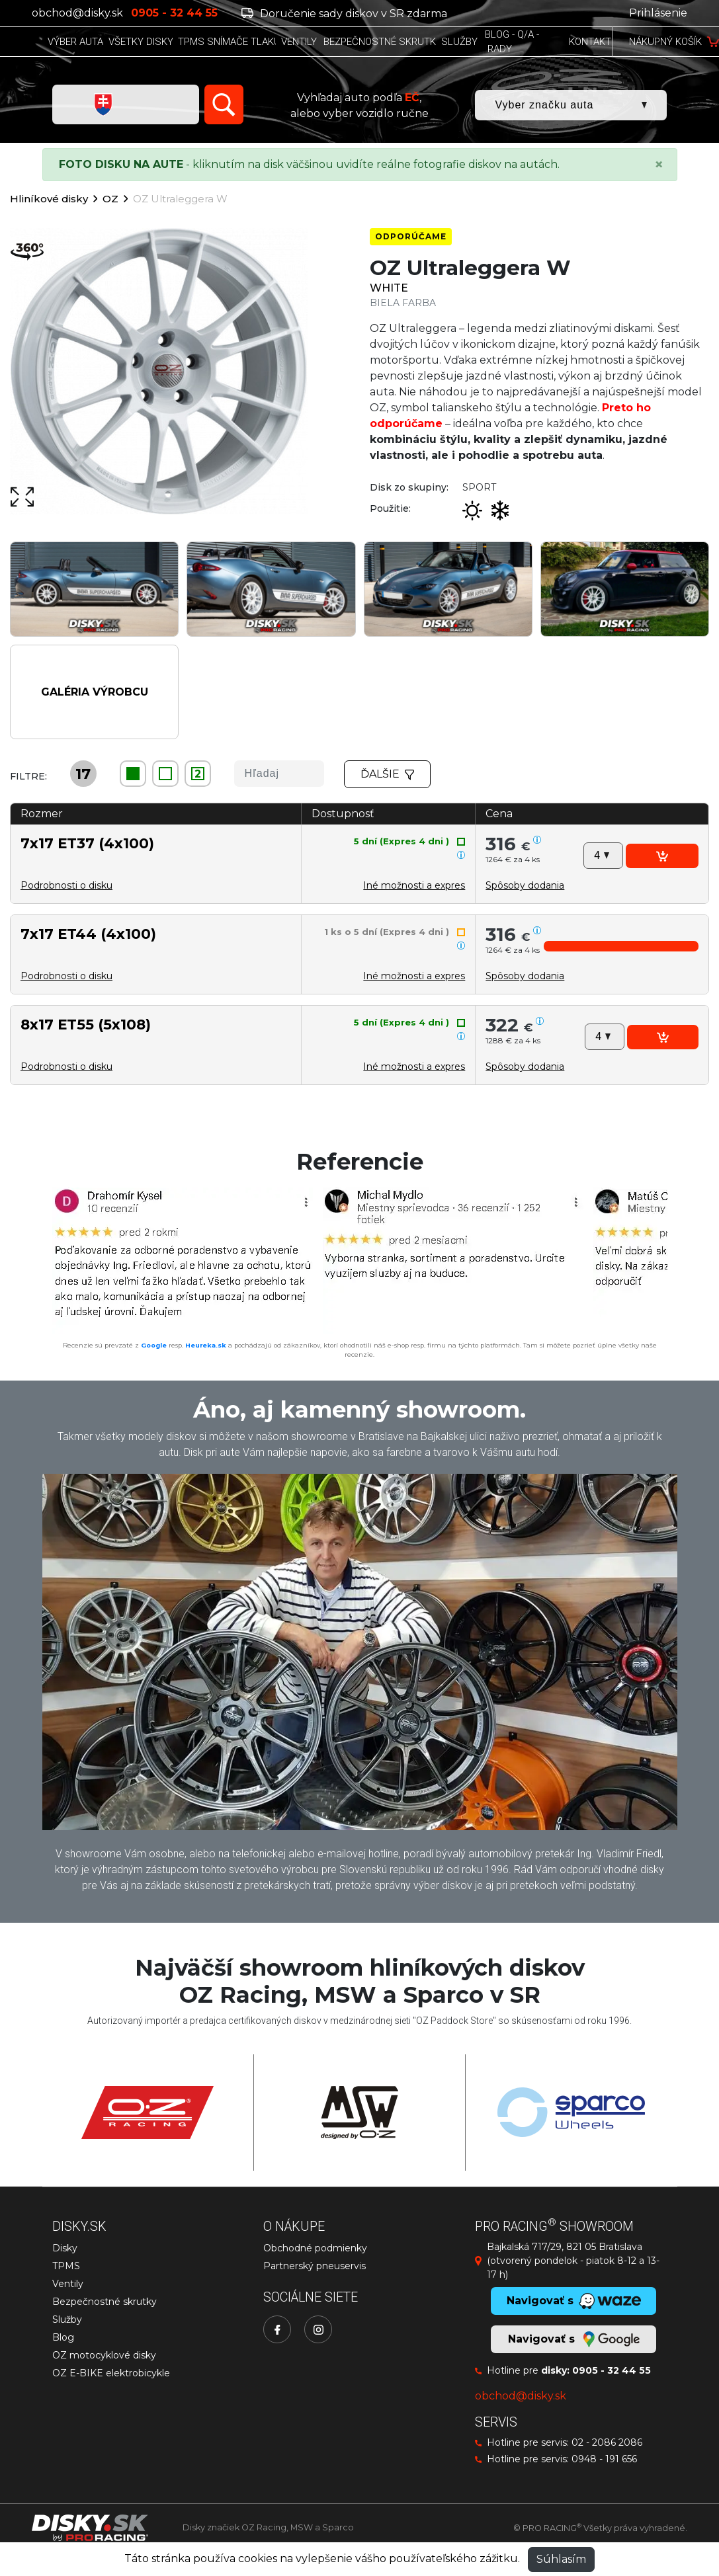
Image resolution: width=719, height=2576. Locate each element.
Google (154, 1345)
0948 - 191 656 (604, 2459)
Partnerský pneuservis (314, 2266)
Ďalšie (387, 774)
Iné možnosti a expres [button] (414, 885)
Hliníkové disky (49, 198)
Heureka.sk (205, 1345)
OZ (110, 198)
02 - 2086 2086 (606, 2442)
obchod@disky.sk (77, 13)
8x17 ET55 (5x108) (86, 1024)
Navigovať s (573, 2339)
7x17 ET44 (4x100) (88, 933)
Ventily (67, 2284)
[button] (525, 885)
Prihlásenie (658, 13)
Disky (64, 2248)
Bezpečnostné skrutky (104, 2302)
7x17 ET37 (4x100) (87, 843)
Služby (67, 2319)
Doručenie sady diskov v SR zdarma (344, 13)
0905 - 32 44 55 (611, 2370)
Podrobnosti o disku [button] (66, 885)
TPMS (66, 2266)
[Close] (659, 165)
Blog (63, 2337)
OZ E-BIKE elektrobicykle (111, 2373)
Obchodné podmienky (315, 2248)
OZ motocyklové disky (104, 2355)
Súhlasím (561, 2559)
